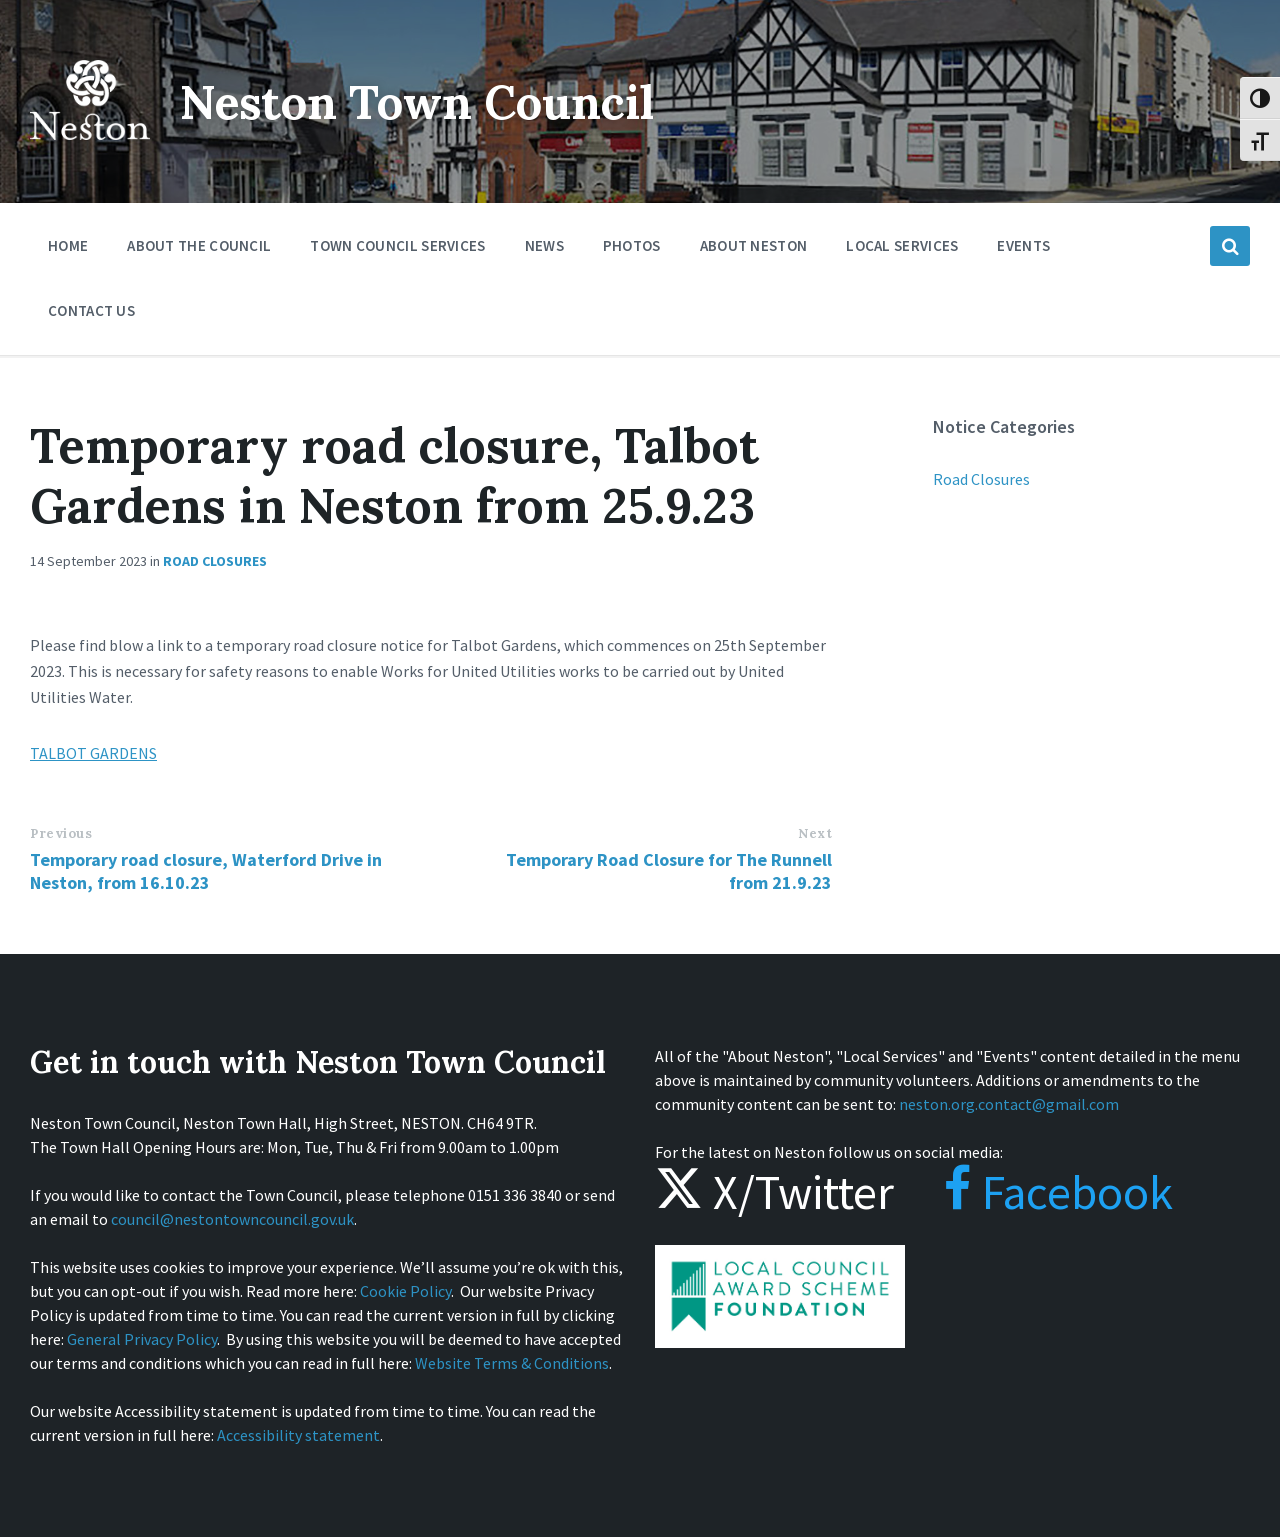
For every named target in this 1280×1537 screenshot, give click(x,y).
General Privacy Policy (142, 1339)
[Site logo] (90, 154)
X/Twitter (774, 1192)
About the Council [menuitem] (199, 245)
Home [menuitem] (68, 245)
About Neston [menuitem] (754, 245)
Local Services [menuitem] (902, 245)
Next (815, 833)
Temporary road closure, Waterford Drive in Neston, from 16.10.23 (206, 871)
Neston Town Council (427, 101)
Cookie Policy (405, 1291)
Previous (61, 833)
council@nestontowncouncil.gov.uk (232, 1219)
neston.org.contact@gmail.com (1009, 1104)
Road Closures (215, 561)
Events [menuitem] (1023, 245)
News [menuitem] (544, 245)
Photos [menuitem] (632, 245)
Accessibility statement (298, 1435)
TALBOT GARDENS (93, 753)
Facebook (1038, 1192)
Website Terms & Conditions (512, 1363)
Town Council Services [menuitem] (397, 245)
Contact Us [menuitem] (91, 310)
